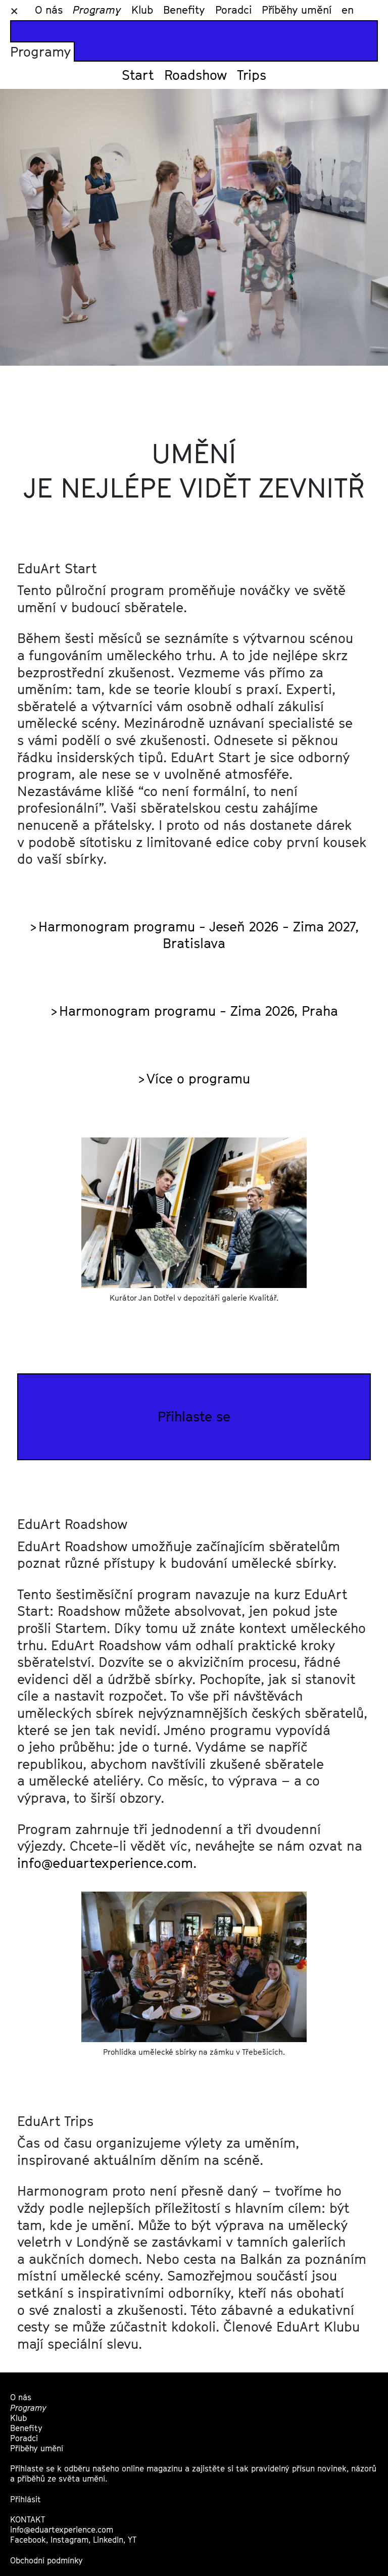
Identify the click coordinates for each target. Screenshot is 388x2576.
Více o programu (198, 1078)
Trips (251, 75)
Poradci (233, 10)
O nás (49, 10)
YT (132, 2540)
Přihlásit (25, 2499)
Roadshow (195, 75)
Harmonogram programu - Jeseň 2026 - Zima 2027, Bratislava (198, 935)
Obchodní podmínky (46, 2560)
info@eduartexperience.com (105, 1863)
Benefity (184, 10)
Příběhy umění (296, 10)
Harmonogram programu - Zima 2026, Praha (198, 1011)
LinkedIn (108, 2540)
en (348, 10)
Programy (97, 10)
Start (138, 75)
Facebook (28, 2540)
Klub (142, 10)
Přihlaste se (194, 1416)
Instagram (69, 2540)
